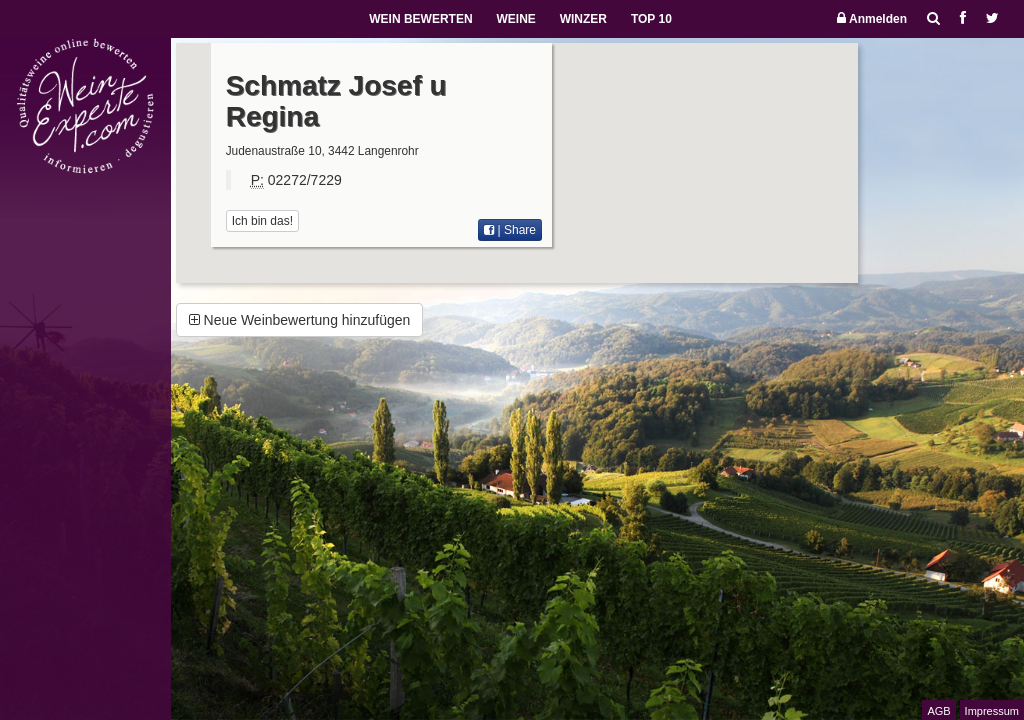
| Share (510, 230)
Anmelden (872, 18)
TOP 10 (651, 19)
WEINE (515, 19)
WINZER (583, 19)
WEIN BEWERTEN (420, 19)
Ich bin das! (262, 221)
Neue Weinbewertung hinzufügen (300, 320)
